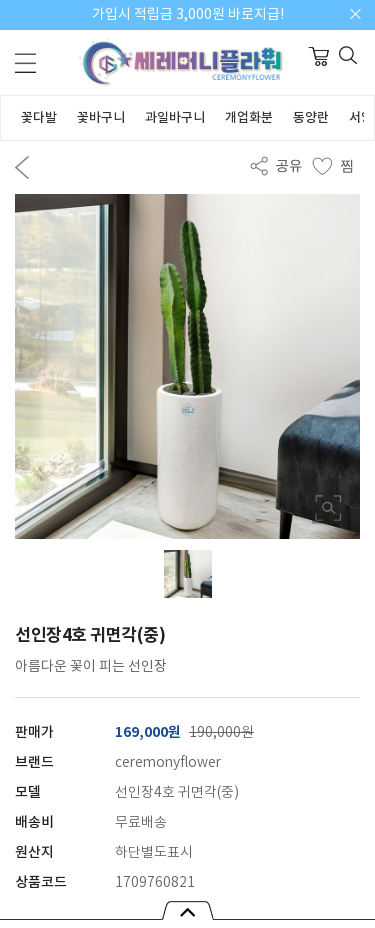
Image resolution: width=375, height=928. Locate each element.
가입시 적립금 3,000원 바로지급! (188, 15)
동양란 (311, 118)
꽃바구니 (101, 118)
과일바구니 (175, 118)
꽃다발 (39, 118)
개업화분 (249, 118)
